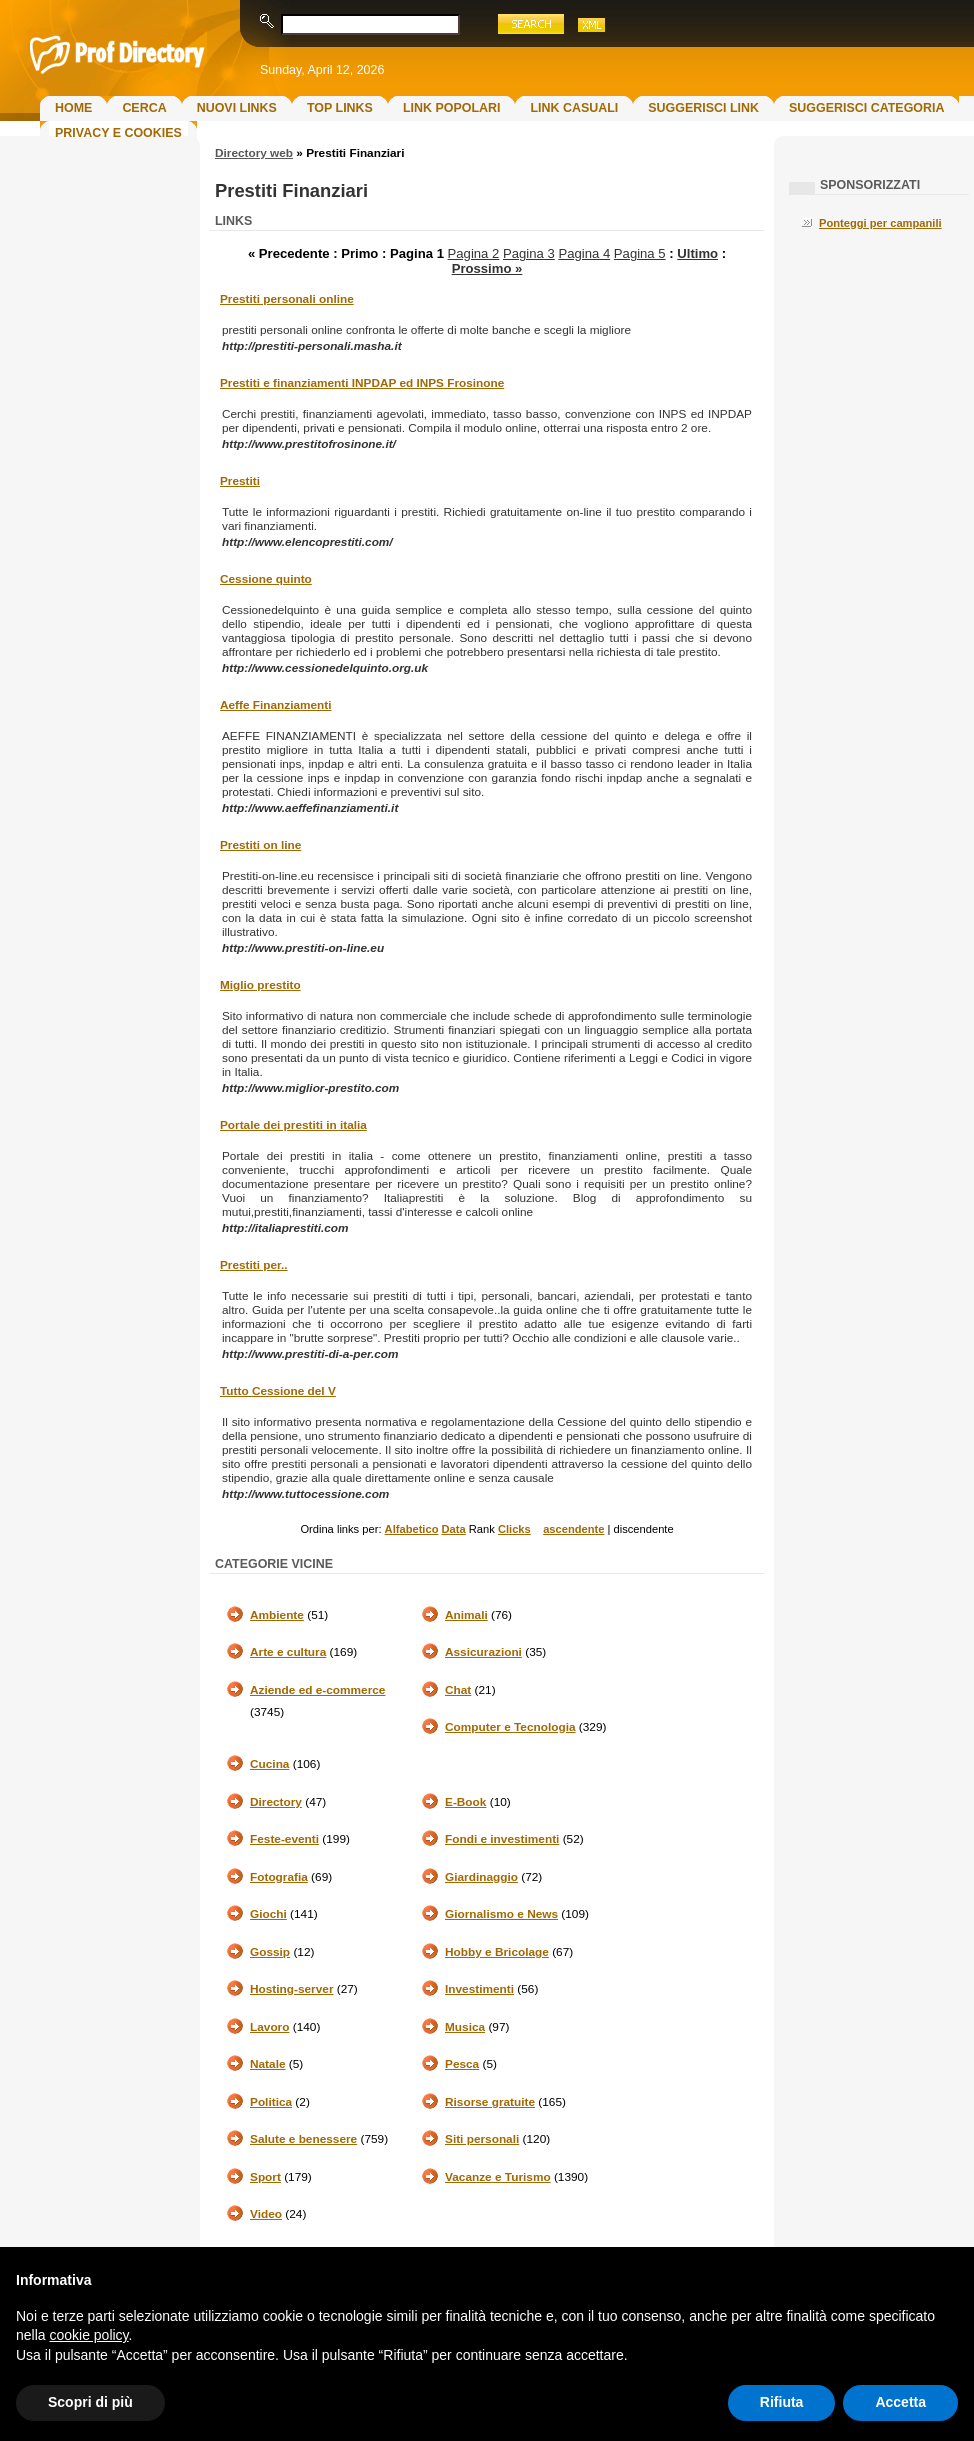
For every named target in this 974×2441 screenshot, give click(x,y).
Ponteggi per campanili (880, 223)
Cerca (144, 108)
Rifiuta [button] (782, 2402)
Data (454, 1529)
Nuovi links (237, 108)
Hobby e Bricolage (497, 1952)
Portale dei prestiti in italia (293, 1125)
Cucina (269, 1764)
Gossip (270, 1952)
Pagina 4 (584, 253)
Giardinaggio (481, 1877)
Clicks (514, 1529)
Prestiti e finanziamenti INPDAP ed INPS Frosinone (362, 383)
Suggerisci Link (703, 108)
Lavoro (269, 2027)
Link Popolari (452, 108)
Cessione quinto (266, 579)
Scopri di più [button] (90, 2402)
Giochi (268, 1914)
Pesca (462, 2064)
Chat (458, 1690)
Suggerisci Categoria (866, 108)
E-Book (465, 1802)
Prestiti (240, 481)
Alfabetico (412, 1529)
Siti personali (482, 2139)
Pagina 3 (529, 253)
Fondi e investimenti (502, 1839)
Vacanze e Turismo (498, 2177)
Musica (465, 2027)
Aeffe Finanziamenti (275, 705)
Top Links (340, 108)
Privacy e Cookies (118, 133)
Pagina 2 (474, 253)
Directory (276, 1802)
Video (266, 2214)
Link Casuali (574, 108)
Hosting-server (291, 1989)
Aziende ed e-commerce (317, 1690)
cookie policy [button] (88, 2335)
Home (73, 108)
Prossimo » (487, 268)
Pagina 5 (640, 253)
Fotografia (279, 1877)
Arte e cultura (288, 1652)
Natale (268, 2064)
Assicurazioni (483, 1652)
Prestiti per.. (254, 1265)
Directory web (254, 153)
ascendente (573, 1529)
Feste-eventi (284, 1839)
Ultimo (697, 253)
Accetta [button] (900, 2402)
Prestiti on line (260, 845)
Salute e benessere (303, 2139)
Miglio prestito (260, 985)
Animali (466, 1615)
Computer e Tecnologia (510, 1727)
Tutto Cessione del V (278, 1391)
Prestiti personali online (287, 299)
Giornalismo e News (501, 1914)
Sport (265, 2177)
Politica (271, 2102)
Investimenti (479, 1989)
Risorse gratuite (490, 2102)
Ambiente (277, 1615)
